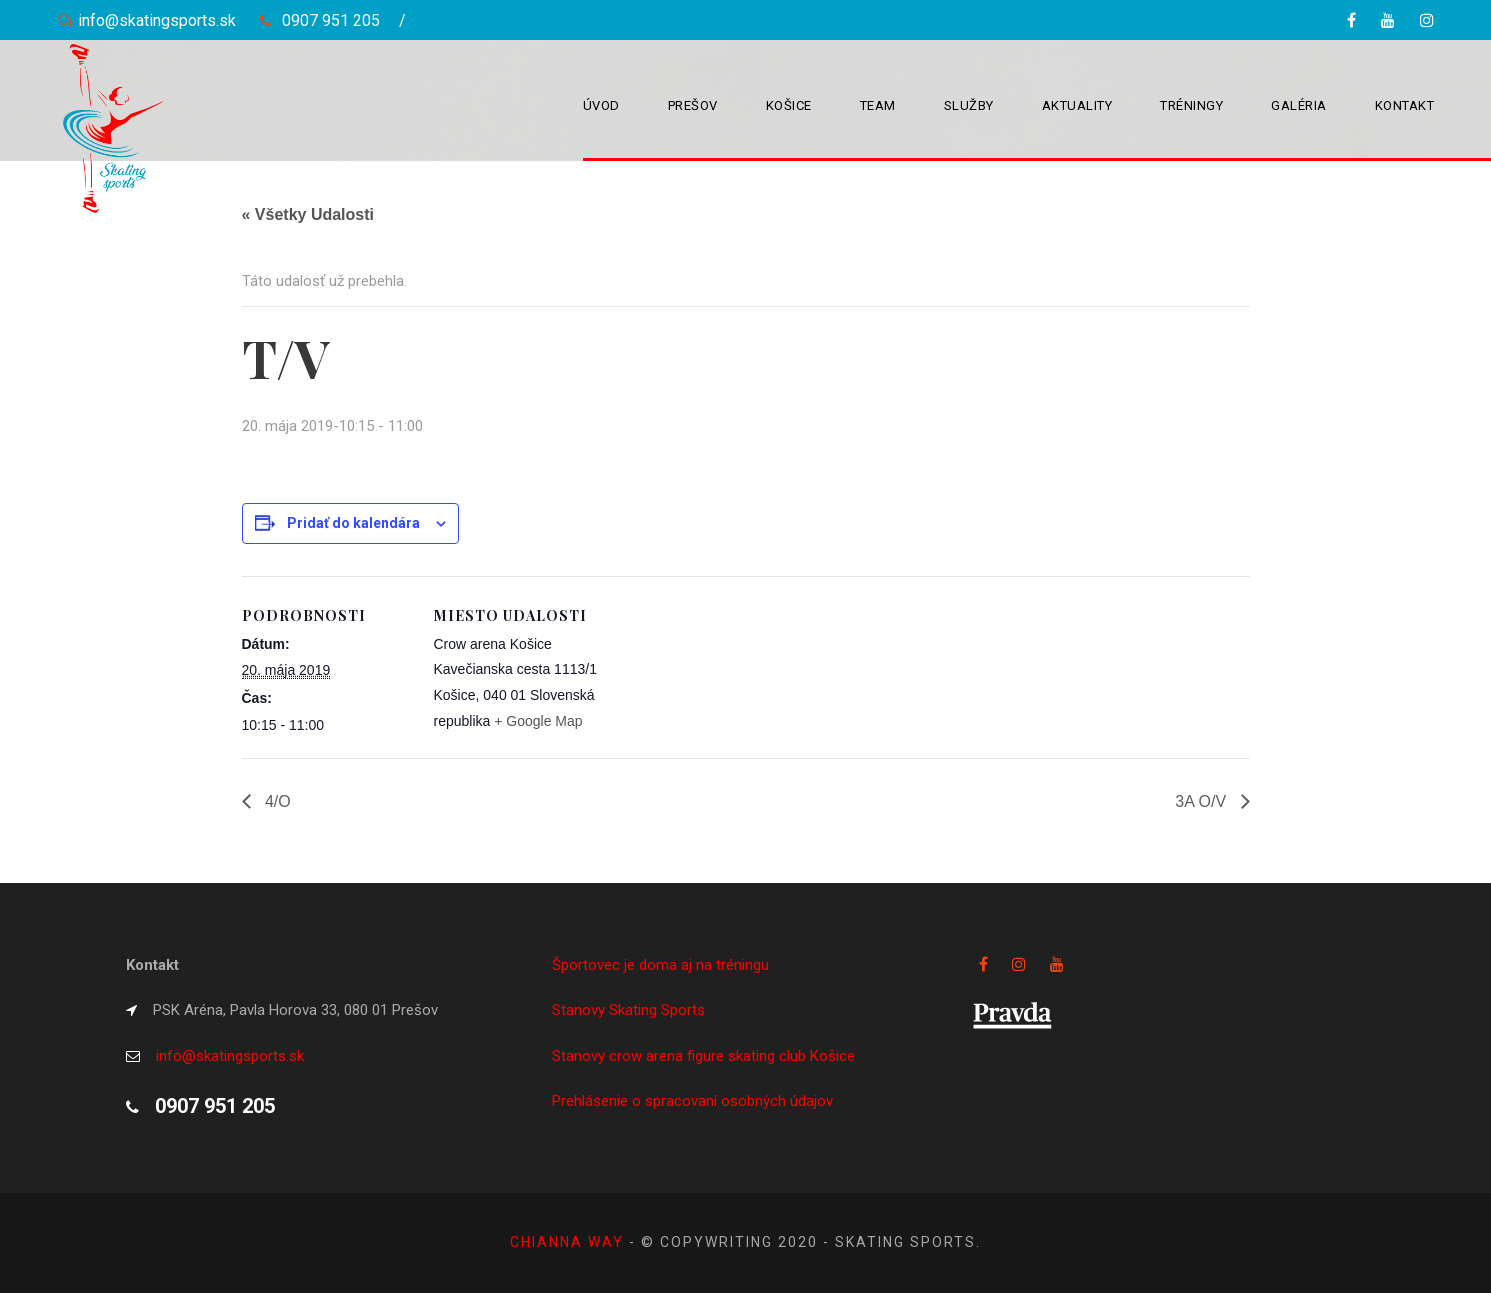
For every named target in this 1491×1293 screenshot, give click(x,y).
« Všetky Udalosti (308, 214)
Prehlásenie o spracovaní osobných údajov (692, 1101)
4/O (276, 801)
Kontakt (1405, 105)
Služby (969, 105)
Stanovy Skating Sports (628, 1010)
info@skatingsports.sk (157, 20)
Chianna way (569, 1242)
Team (878, 105)
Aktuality (1077, 105)
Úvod (601, 105)
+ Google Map (538, 721)
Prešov (693, 105)
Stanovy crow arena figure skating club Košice (703, 1056)
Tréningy (1191, 105)
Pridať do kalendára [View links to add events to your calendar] (353, 523)
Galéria (1299, 105)
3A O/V (1202, 801)
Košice (789, 105)
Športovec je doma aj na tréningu (660, 965)
